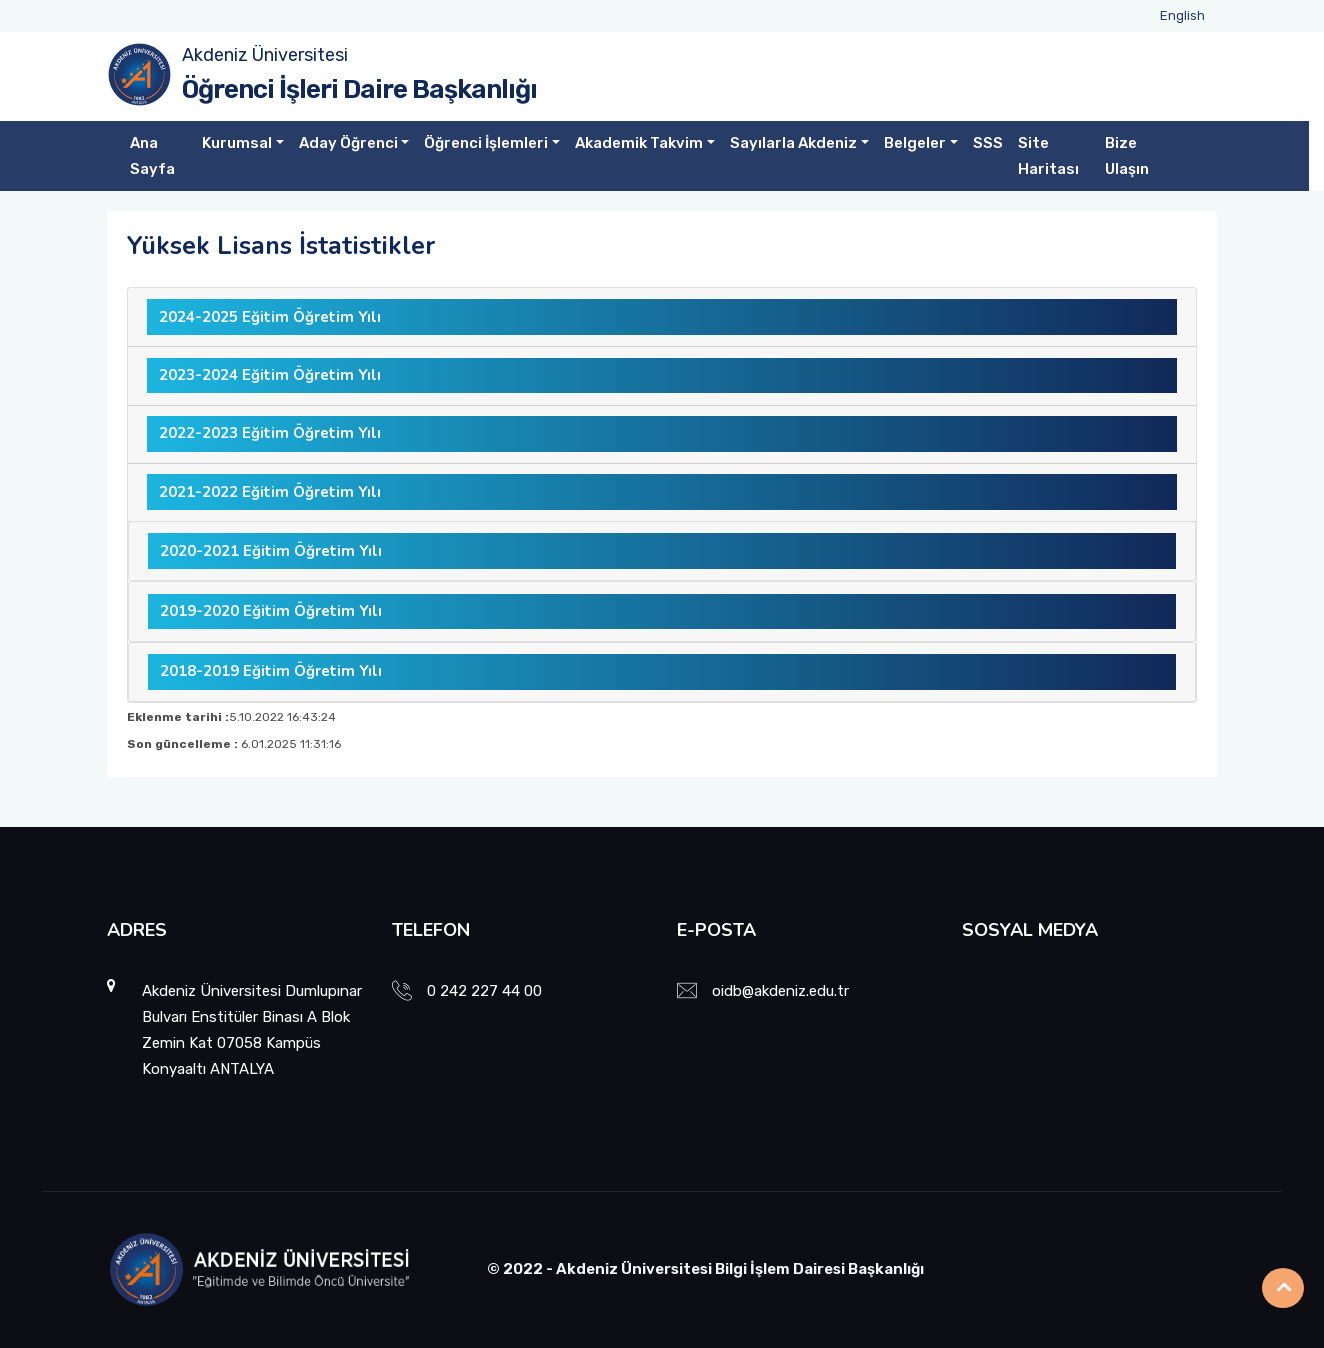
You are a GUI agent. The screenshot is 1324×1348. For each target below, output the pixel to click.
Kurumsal (237, 143)
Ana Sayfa (152, 156)
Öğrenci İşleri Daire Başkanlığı (359, 89)
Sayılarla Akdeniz (793, 143)
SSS (988, 143)
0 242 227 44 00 (484, 991)
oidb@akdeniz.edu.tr (780, 991)
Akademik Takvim (639, 143)
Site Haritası (1048, 156)
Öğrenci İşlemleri (486, 143)
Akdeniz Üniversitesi (265, 55)
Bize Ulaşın (1127, 156)
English (1182, 15)
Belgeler (915, 143)
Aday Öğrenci (348, 143)
